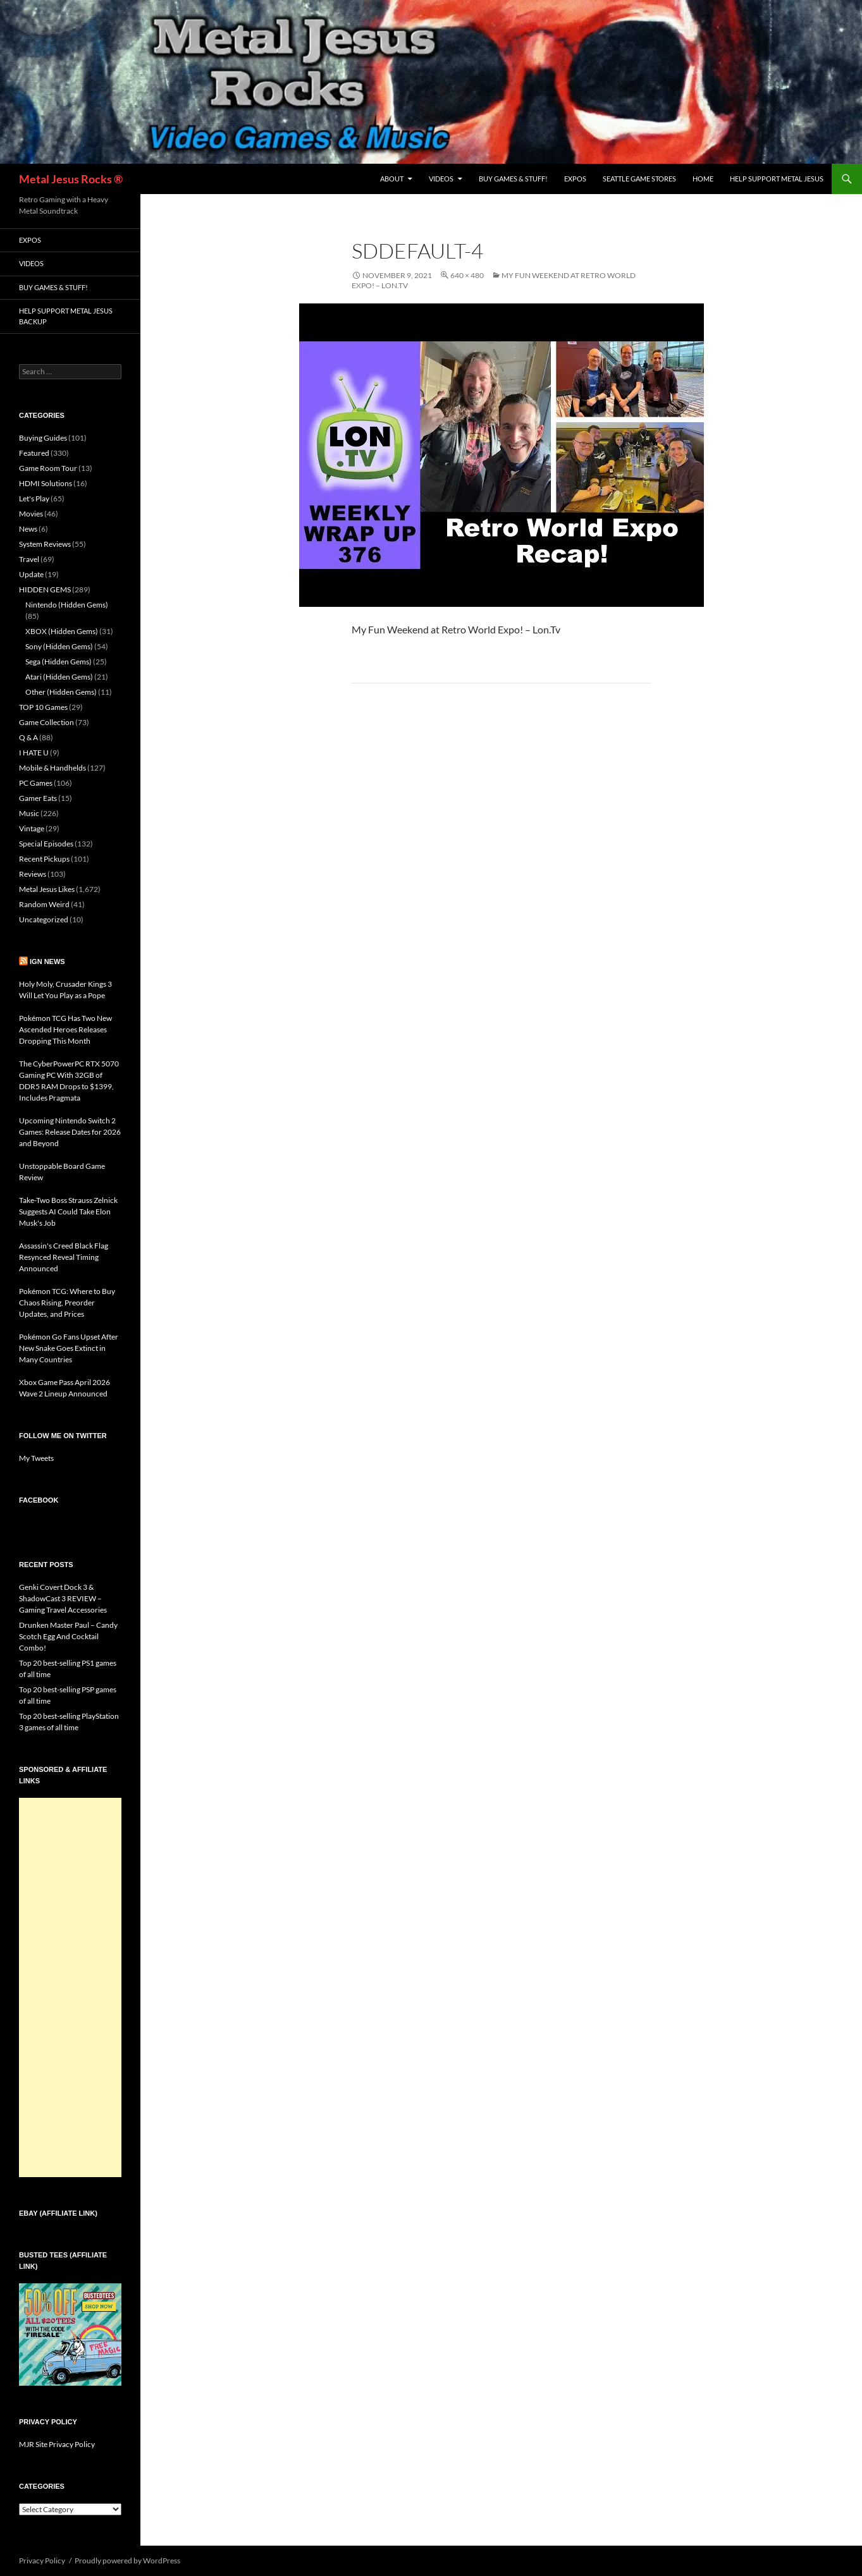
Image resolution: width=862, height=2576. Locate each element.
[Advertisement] (70, 1987)
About (391, 178)
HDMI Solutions (45, 483)
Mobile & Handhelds (52, 767)
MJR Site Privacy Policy (57, 2444)
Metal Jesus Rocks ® (71, 179)
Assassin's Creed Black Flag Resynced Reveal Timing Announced (63, 1257)
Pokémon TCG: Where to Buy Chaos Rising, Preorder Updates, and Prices (67, 1302)
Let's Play (34, 498)
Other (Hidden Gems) (61, 692)
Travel (29, 559)
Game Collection (46, 722)
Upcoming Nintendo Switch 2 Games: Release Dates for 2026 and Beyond (70, 1132)
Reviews (32, 874)
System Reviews (45, 544)
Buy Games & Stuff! (513, 178)
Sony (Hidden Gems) (59, 646)
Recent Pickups (44, 859)
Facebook (38, 1500)
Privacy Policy (42, 2560)
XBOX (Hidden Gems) (61, 631)
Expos (575, 178)
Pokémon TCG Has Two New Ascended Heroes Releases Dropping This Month (65, 1029)
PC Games (35, 783)
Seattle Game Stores (639, 178)
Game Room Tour (48, 468)
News (28, 529)
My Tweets (36, 1458)
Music (29, 813)
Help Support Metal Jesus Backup (66, 316)
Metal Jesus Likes (47, 889)
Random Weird (44, 904)
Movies (31, 513)
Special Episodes (46, 843)
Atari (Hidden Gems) (59, 676)
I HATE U (34, 752)
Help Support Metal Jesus (776, 178)
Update (31, 574)
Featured (34, 453)
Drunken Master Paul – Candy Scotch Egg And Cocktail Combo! (68, 1636)
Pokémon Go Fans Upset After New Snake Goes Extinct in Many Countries (68, 1348)
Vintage (31, 828)
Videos (441, 178)
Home (703, 178)
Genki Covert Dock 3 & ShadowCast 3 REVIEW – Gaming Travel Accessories (63, 1598)
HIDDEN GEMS (45, 589)
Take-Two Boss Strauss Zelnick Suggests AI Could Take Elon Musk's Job (68, 1211)
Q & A (28, 737)
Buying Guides (43, 438)
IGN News (47, 961)
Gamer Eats (38, 798)
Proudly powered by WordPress (127, 2560)
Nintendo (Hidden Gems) (66, 604)
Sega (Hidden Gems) (58, 661)
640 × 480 (467, 275)
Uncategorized (43, 919)
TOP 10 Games (43, 707)
